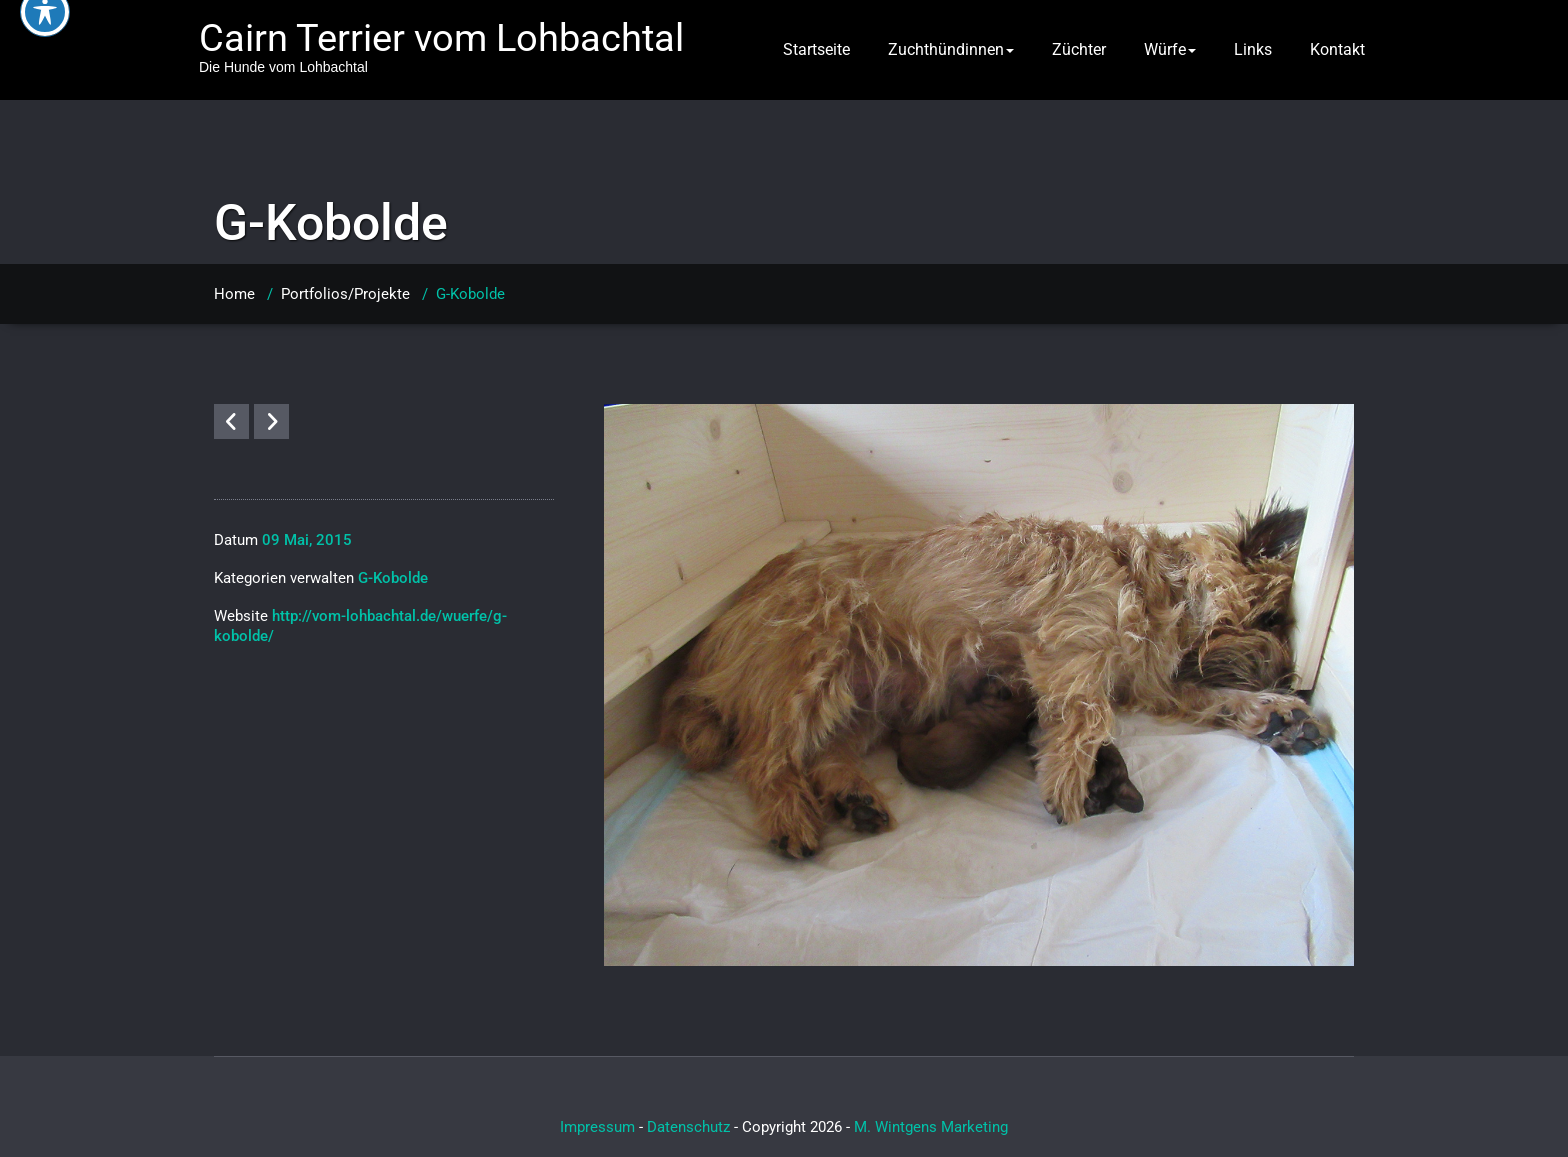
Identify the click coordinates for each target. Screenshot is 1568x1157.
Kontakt (1337, 49)
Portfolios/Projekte (345, 294)
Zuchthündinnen (951, 49)
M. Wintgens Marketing (931, 1127)
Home (234, 294)
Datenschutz (688, 1127)
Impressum (597, 1127)
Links (1253, 49)
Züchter (1079, 49)
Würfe (1170, 49)
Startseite (816, 49)
